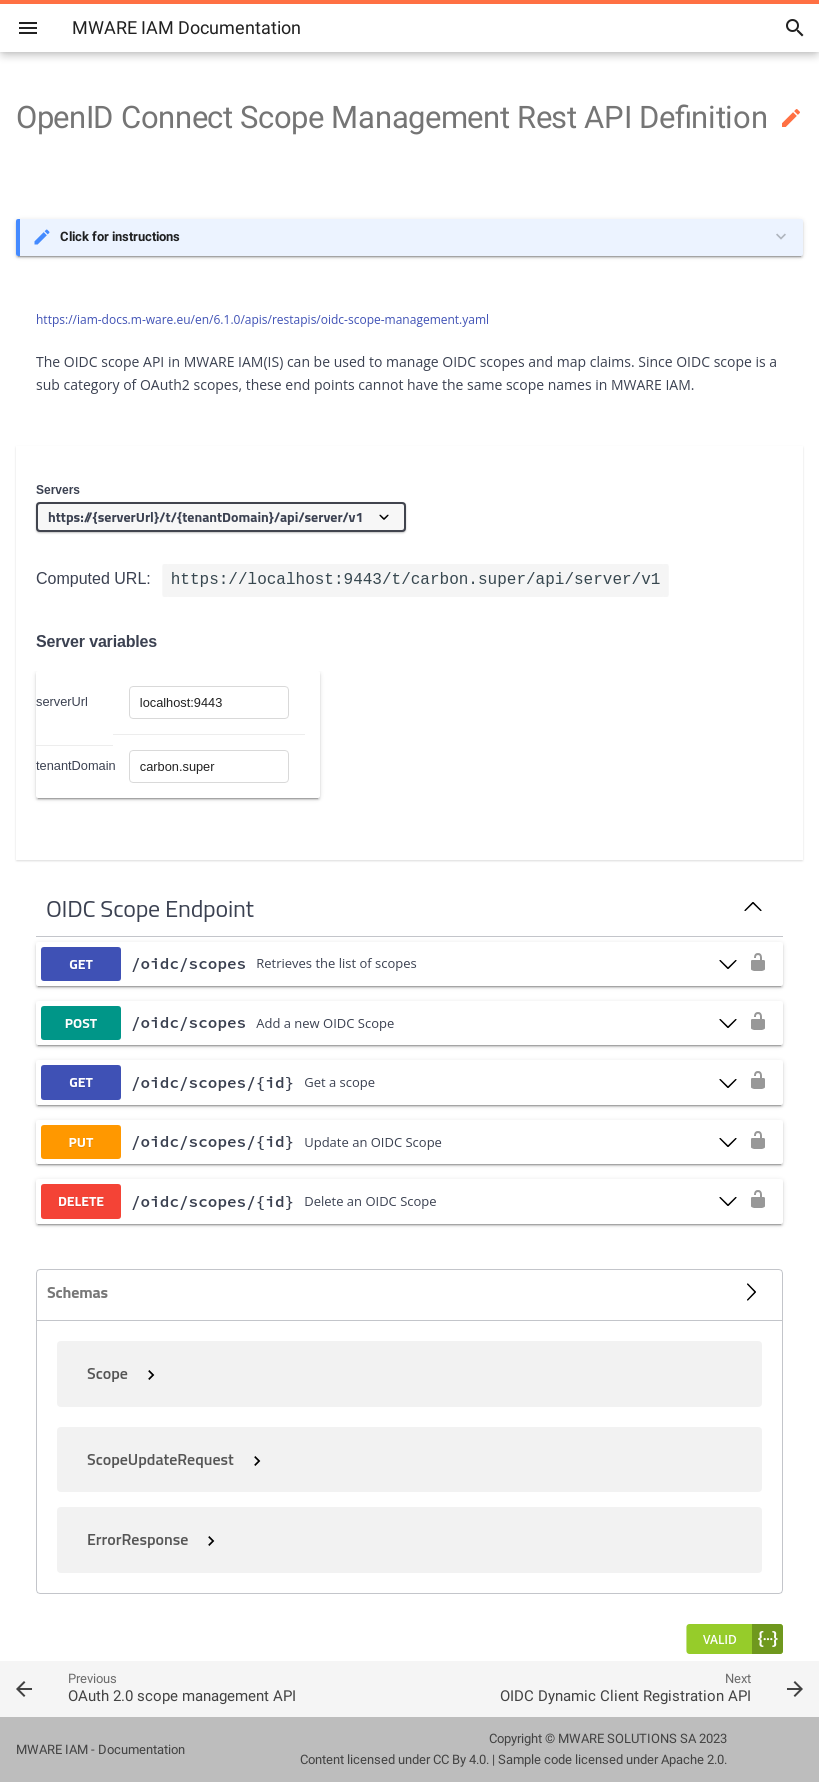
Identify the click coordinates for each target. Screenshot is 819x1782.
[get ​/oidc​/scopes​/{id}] (389, 1082)
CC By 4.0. (461, 1759)
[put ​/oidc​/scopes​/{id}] (389, 1142)
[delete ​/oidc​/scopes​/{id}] (389, 1201)
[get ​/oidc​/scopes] (389, 964)
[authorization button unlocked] (758, 964)
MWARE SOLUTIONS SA (627, 1738)
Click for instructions (120, 236)
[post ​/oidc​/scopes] (389, 1023)
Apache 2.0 (692, 1759)
